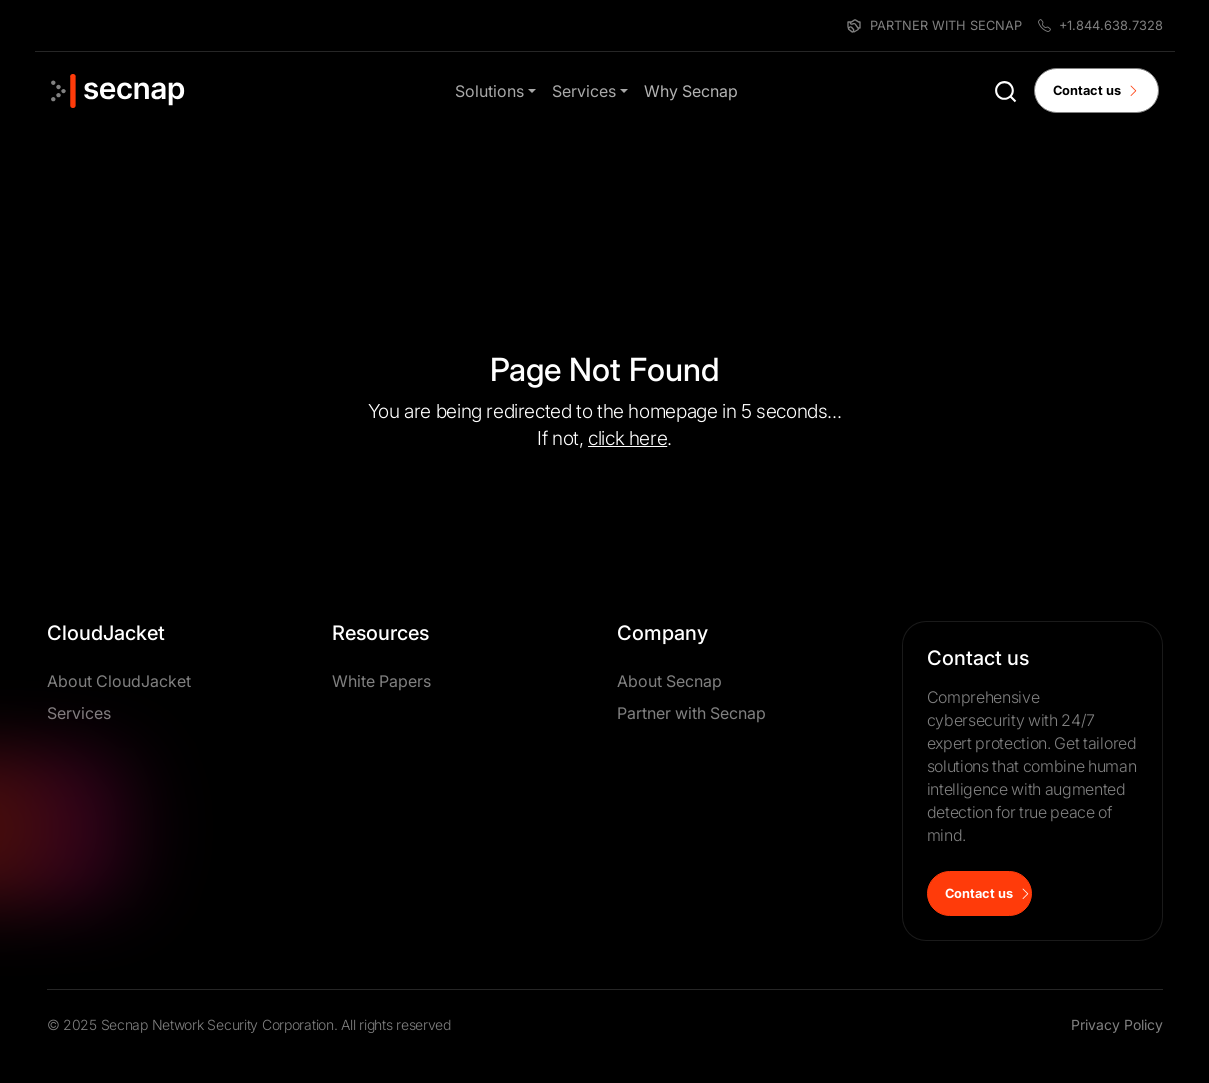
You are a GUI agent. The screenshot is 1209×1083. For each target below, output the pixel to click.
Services (584, 91)
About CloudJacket (119, 681)
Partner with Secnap (691, 713)
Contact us (1096, 90)
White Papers (381, 681)
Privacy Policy (1117, 1024)
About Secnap (669, 681)
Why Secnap (691, 91)
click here (627, 438)
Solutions (489, 91)
